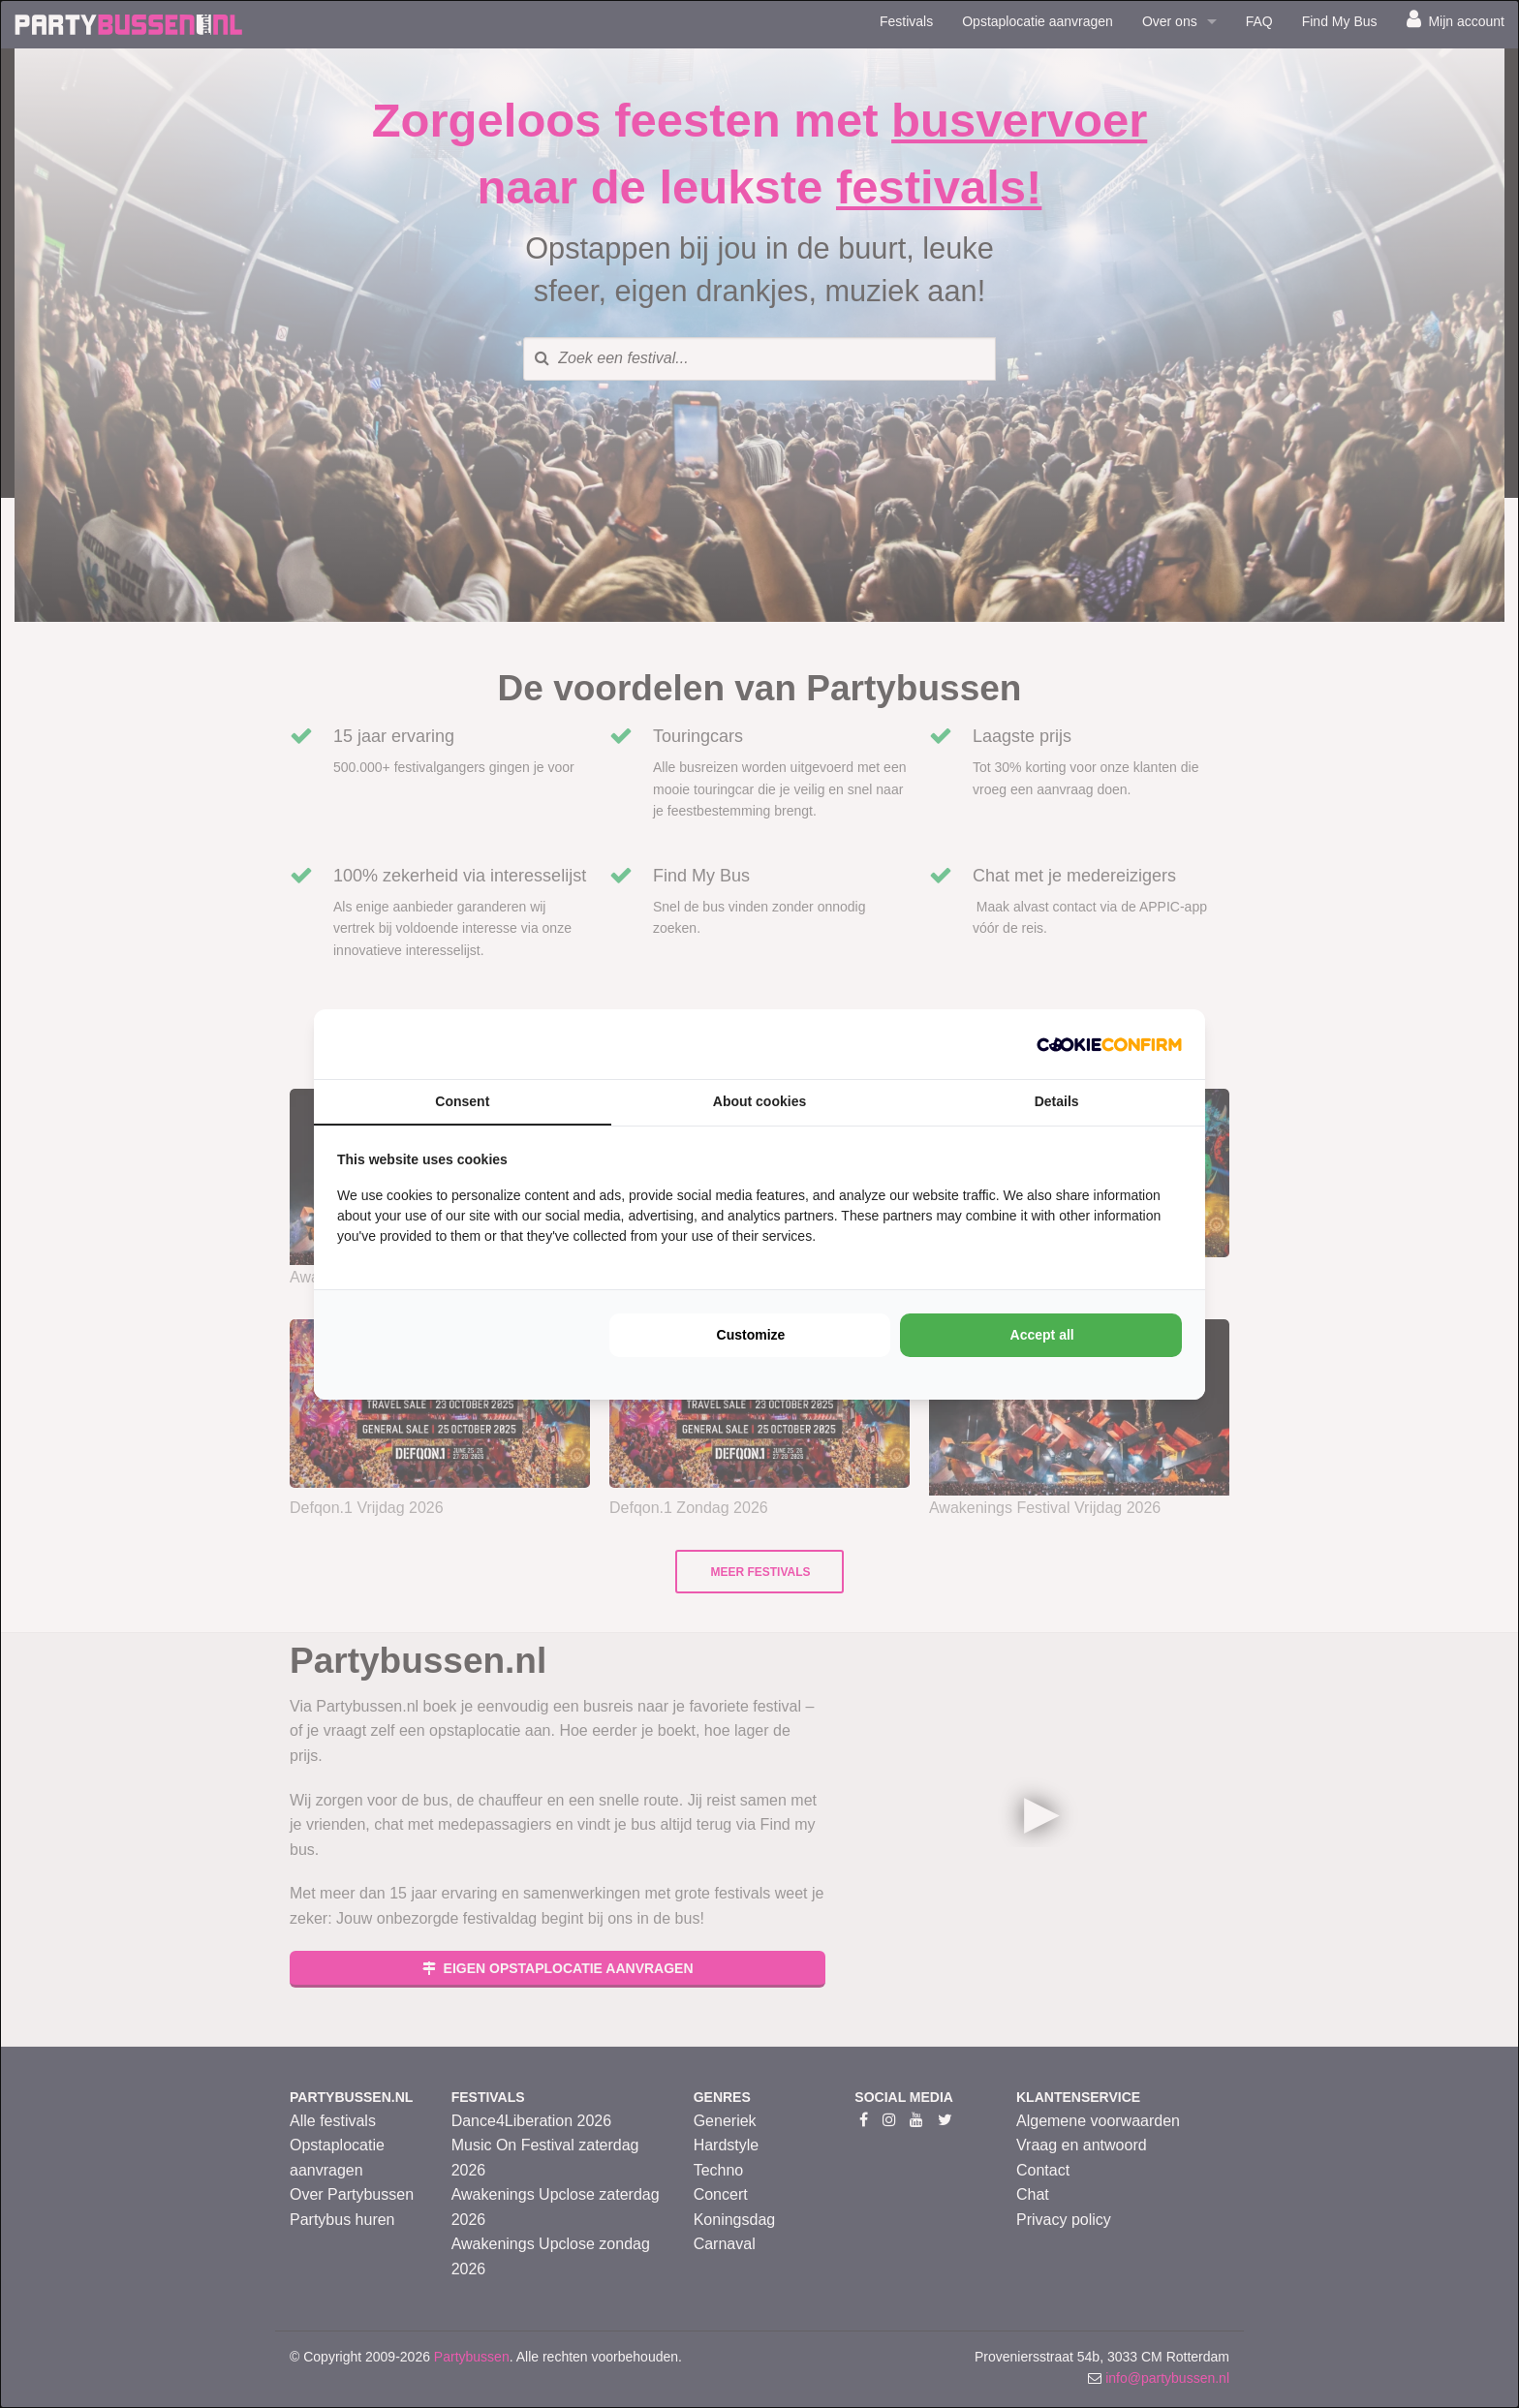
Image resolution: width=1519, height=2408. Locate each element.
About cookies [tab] (759, 1101)
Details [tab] (1057, 1101)
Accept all (1042, 1335)
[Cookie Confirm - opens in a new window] (1109, 1044)
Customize (751, 1335)
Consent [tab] (462, 1101)
